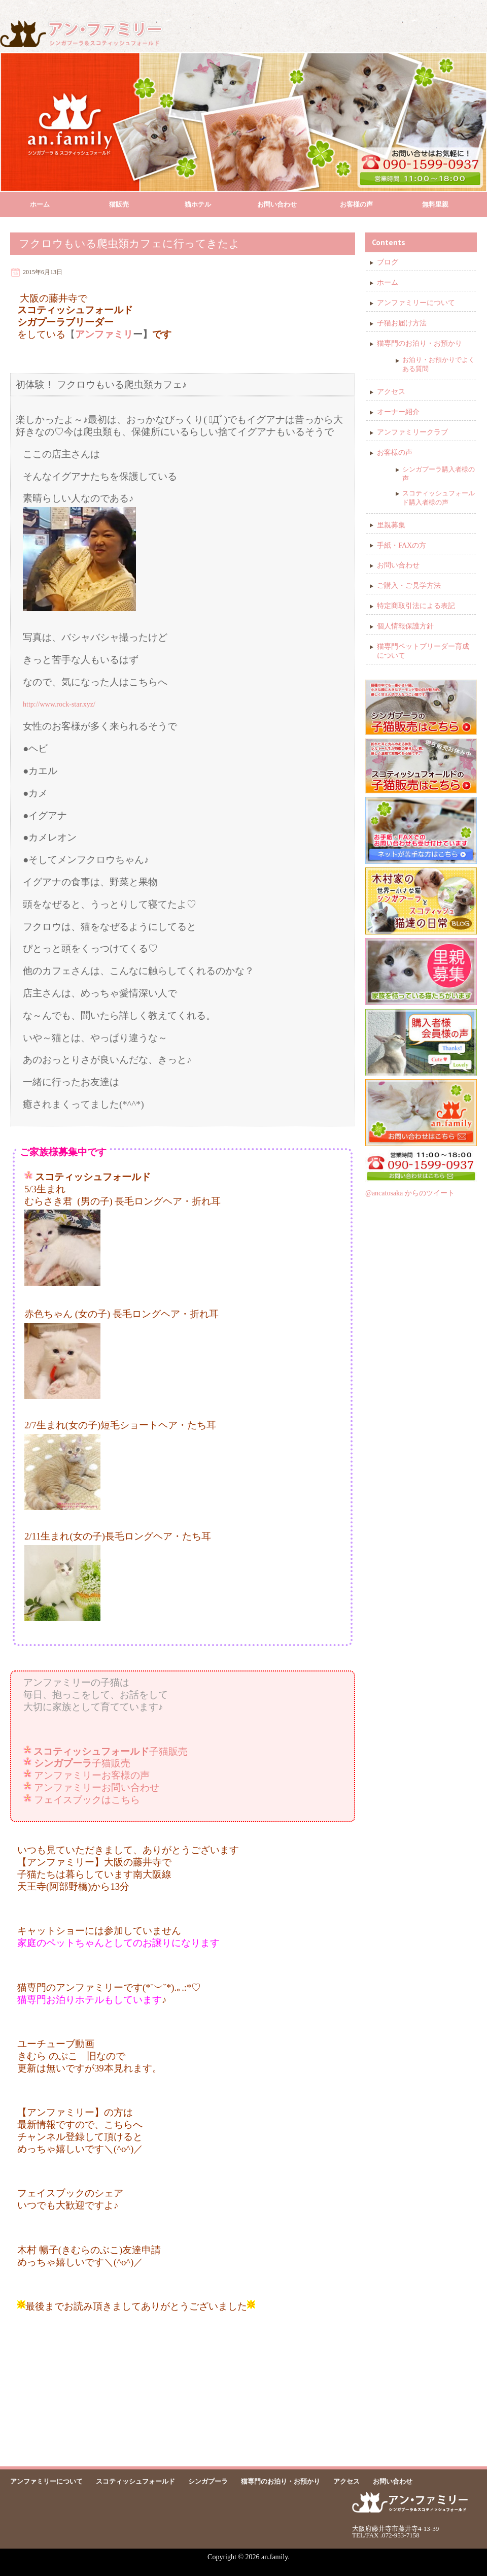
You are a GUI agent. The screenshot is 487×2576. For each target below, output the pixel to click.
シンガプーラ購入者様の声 (438, 473)
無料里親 (435, 204)
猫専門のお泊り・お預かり (419, 343)
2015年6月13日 (42, 272)
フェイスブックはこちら (87, 1799)
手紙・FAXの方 (401, 545)
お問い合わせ (277, 204)
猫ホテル (198, 204)
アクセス (391, 391)
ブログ (387, 262)
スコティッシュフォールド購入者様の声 (438, 497)
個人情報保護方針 (405, 626)
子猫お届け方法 (402, 323)
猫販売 (119, 204)
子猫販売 (110, 1751)
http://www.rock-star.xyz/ (59, 704)
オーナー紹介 (398, 412)
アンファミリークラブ (412, 432)
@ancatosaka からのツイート (410, 1193)
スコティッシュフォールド (135, 2481)
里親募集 (391, 525)
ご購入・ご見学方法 (409, 585)
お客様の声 (356, 204)
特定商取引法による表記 (416, 606)
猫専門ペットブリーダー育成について (423, 651)
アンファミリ (104, 334)
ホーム (40, 204)
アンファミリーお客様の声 (92, 1775)
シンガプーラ (208, 2481)
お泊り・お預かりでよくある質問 (438, 364)
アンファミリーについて (416, 303)
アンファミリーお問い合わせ (96, 1787)
